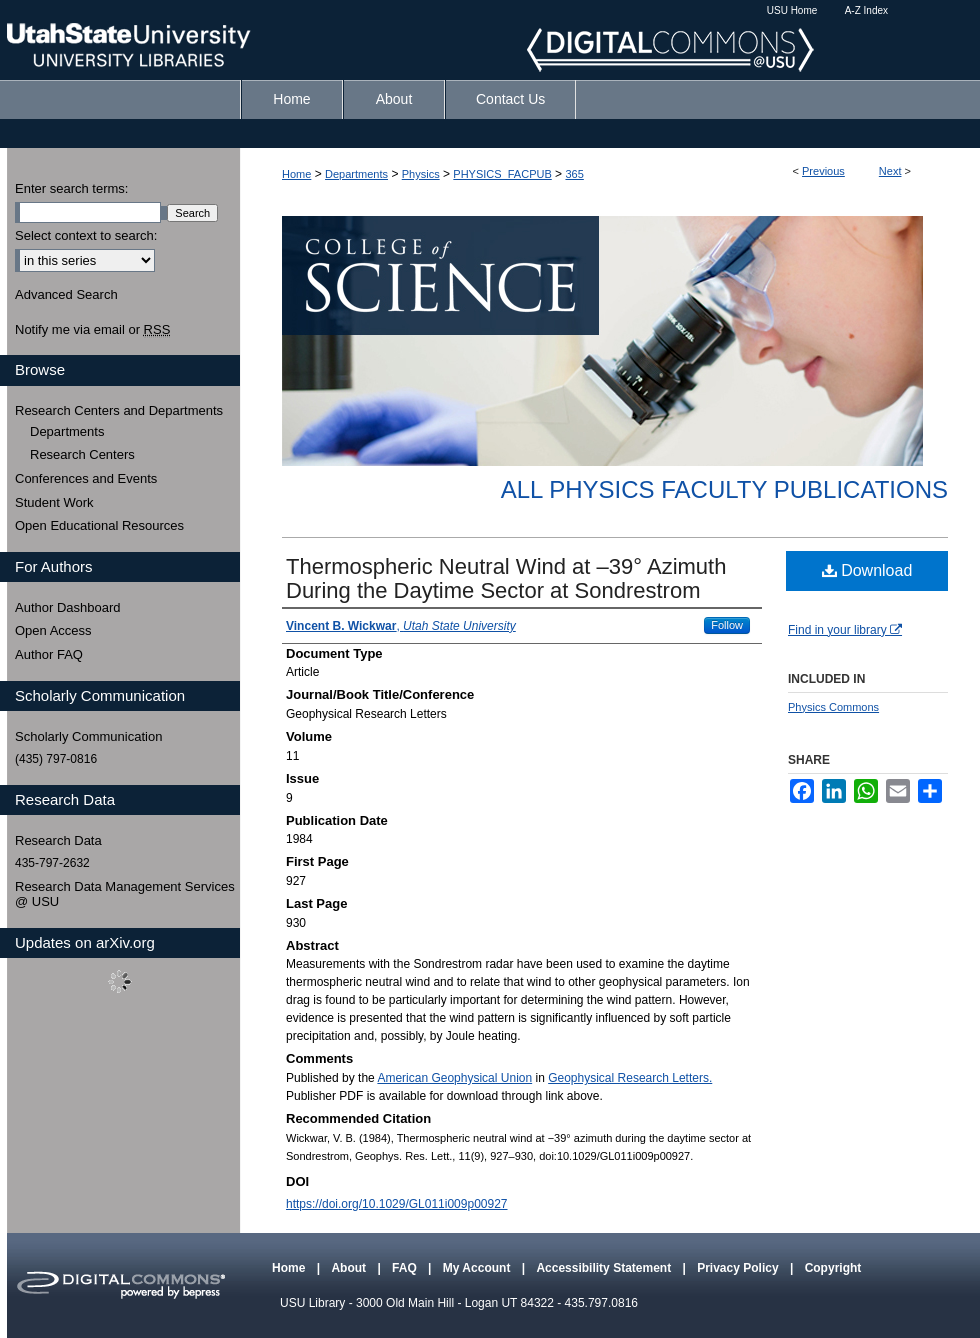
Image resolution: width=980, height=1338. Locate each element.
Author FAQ (49, 654)
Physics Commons (833, 707)
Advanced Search (66, 294)
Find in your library (845, 630)
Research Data (58, 840)
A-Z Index (866, 10)
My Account (478, 1268)
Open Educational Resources (99, 525)
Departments (356, 174)
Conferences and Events (86, 478)
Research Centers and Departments (119, 410)
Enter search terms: (71, 188)
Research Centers (82, 454)
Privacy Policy (739, 1268)
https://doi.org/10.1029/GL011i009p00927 (397, 1204)
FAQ (406, 1268)
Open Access (53, 630)
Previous (823, 171)
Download (867, 570)
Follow (727, 625)
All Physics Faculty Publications (724, 489)
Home (296, 174)
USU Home (792, 10)
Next (890, 171)
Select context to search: (86, 235)
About (350, 1268)
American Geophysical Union (454, 1078)
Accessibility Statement (605, 1268)
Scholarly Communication (88, 736)
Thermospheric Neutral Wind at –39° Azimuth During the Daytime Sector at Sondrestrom (506, 578)
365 (574, 174)
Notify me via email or (92, 330)
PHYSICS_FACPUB (502, 174)
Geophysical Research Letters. (630, 1078)
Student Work (54, 502)
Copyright (833, 1268)
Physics (421, 174)
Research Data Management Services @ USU (125, 894)
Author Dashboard (68, 607)
